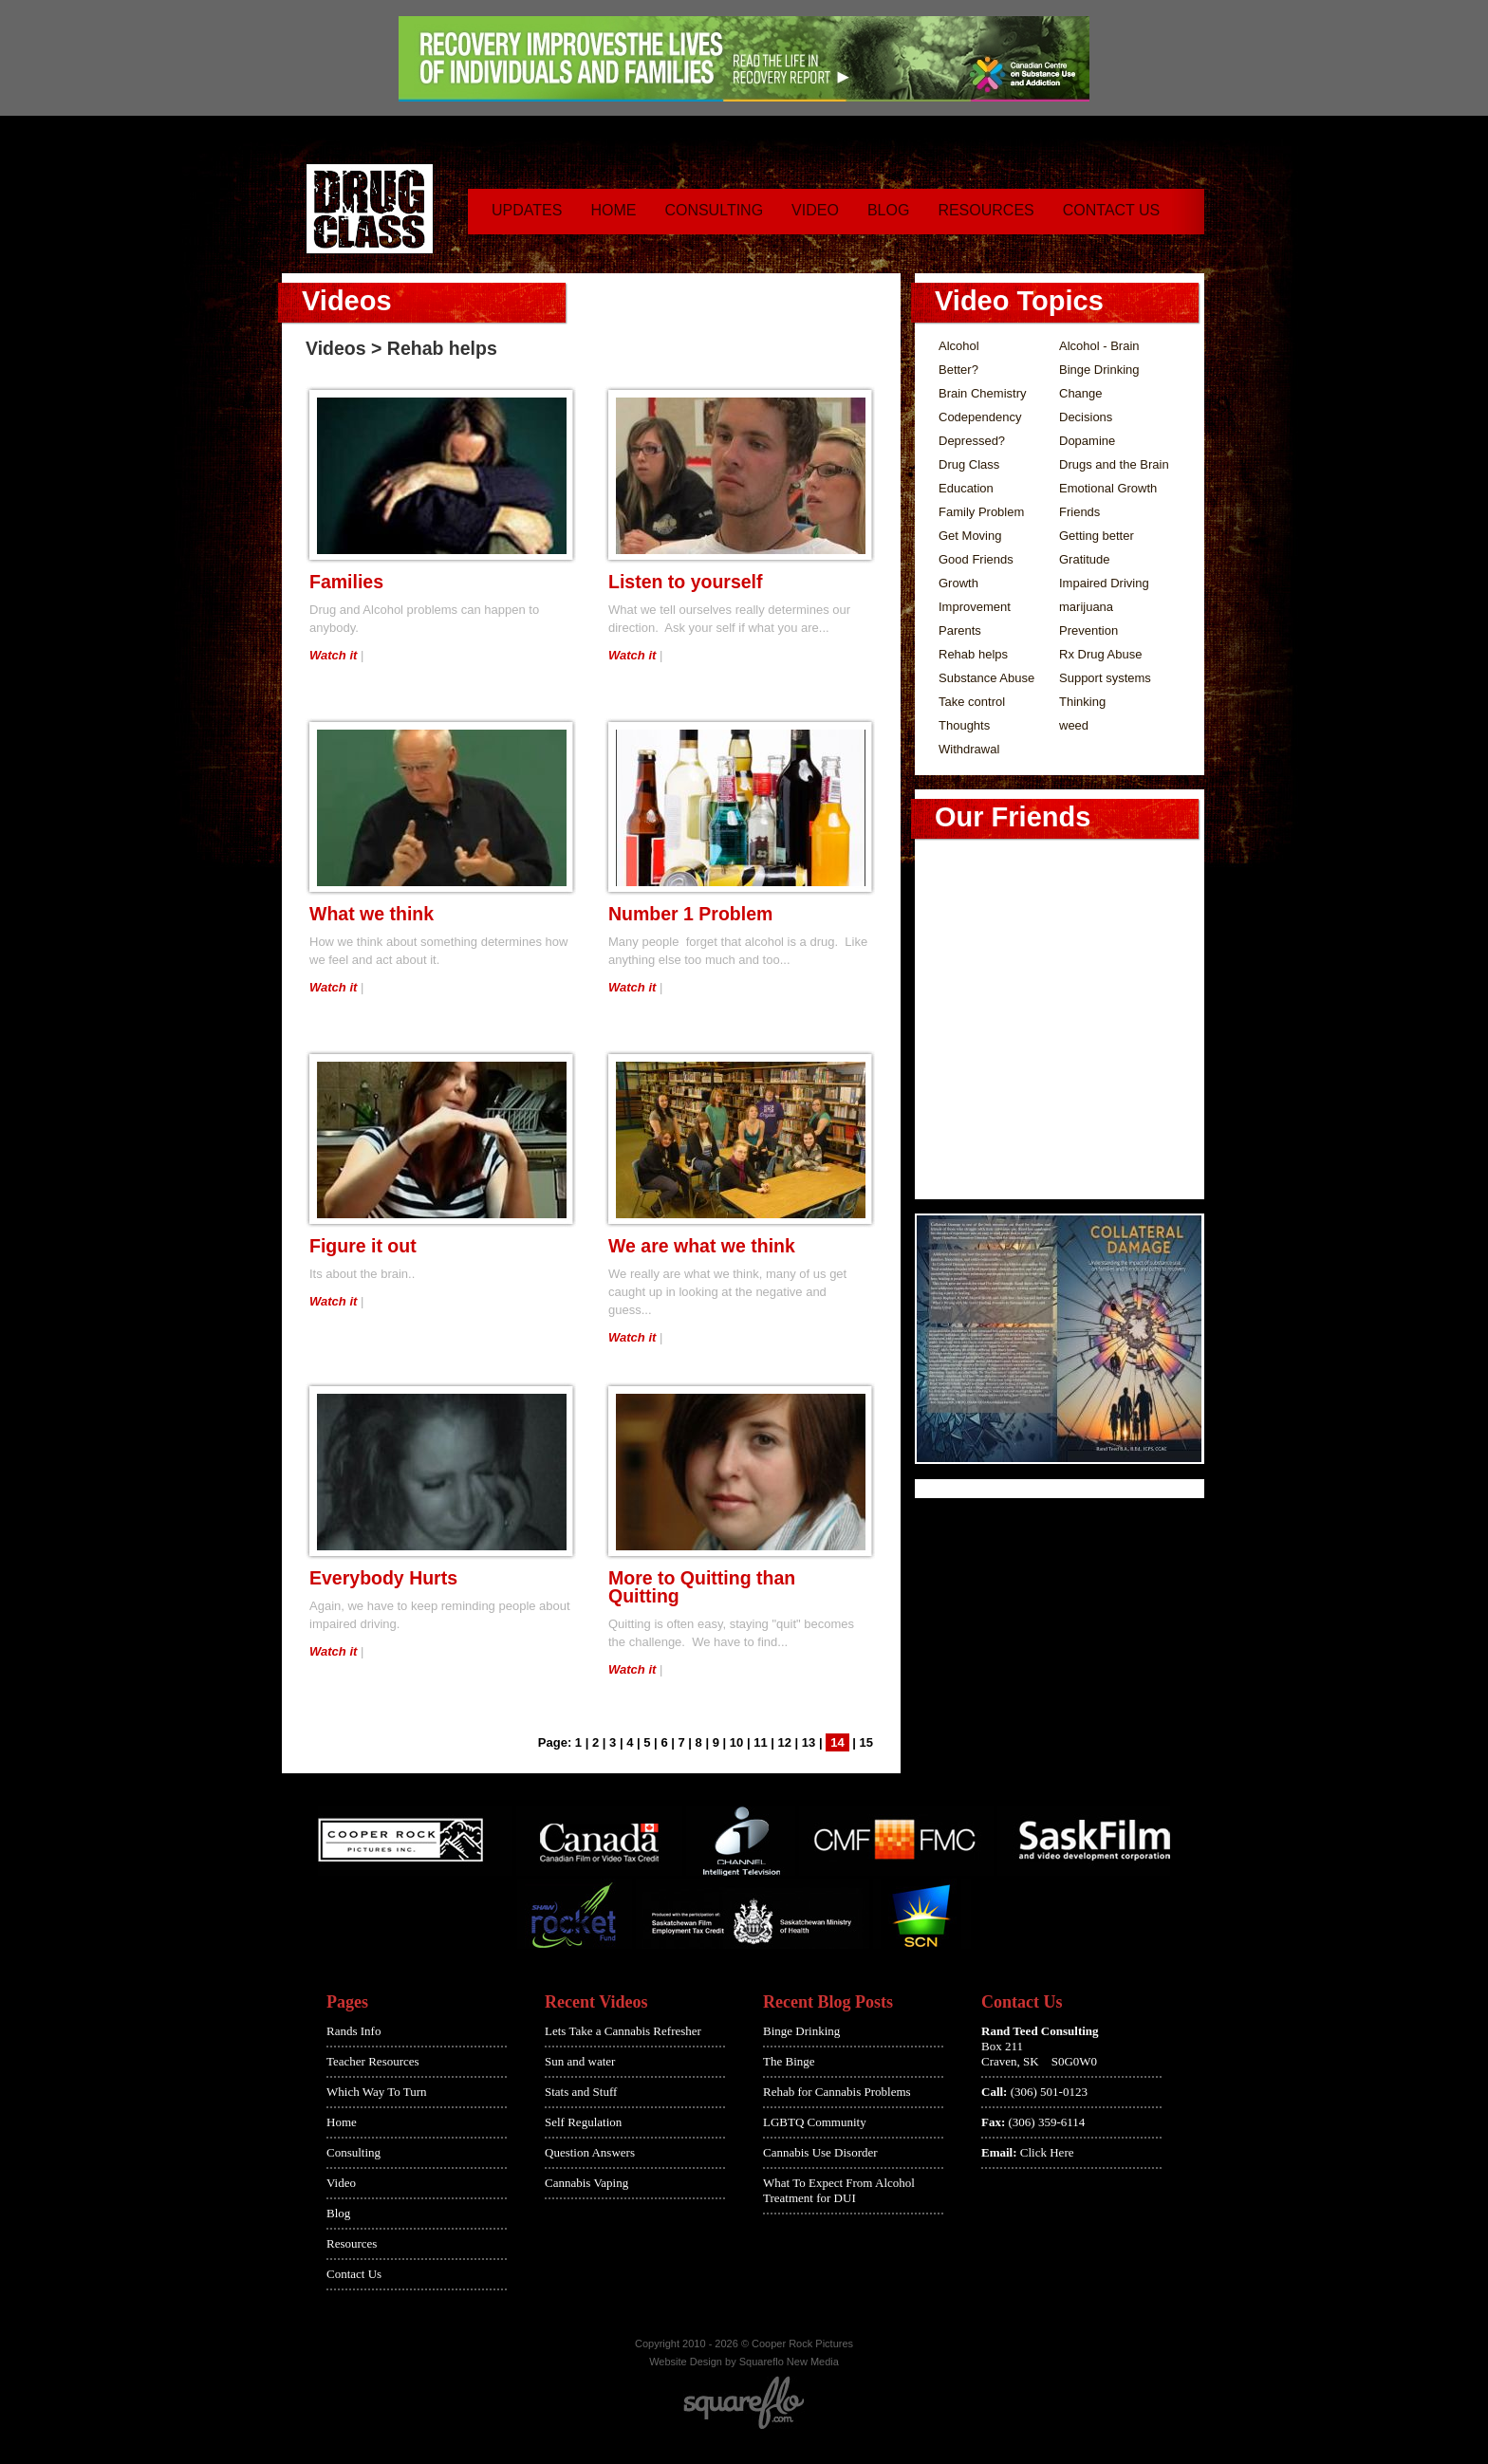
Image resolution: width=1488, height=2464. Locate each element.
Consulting (713, 210)
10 (736, 1742)
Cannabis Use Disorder (820, 2152)
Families (346, 581)
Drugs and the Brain (1114, 464)
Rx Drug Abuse (1100, 654)
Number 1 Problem (690, 913)
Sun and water (580, 2061)
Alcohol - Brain (1099, 346)
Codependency (980, 417)
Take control (972, 702)
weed (1073, 725)
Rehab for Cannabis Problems (837, 2091)
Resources (985, 210)
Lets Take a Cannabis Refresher (623, 2031)
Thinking (1082, 702)
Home (613, 210)
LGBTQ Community (814, 2122)
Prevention (1088, 630)
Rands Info (353, 2031)
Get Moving (970, 535)
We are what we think (701, 1245)
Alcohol (959, 346)
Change (1081, 393)
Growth (958, 583)
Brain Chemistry (982, 393)
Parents (960, 630)
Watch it (333, 655)
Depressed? (972, 441)
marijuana (1086, 607)
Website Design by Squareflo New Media (744, 2361)
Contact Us (1112, 210)
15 (866, 1742)
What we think (371, 913)
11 (760, 1742)
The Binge (789, 2061)
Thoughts (964, 725)
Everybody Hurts (383, 1577)
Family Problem (981, 512)
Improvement (975, 607)
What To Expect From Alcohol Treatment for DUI (839, 2190)
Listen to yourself (685, 581)
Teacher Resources (372, 2061)
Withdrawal (969, 749)
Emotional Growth (1108, 488)
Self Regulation (583, 2122)
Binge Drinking (1099, 369)
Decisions (1085, 417)
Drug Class (969, 464)
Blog (888, 210)
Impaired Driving (1104, 583)
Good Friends (976, 559)
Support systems (1105, 678)
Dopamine (1087, 441)
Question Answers (590, 2152)
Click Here (1047, 2152)
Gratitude (1084, 559)
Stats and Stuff (581, 2091)
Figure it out (363, 1245)
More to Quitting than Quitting (701, 1586)
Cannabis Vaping (586, 2183)
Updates (527, 210)
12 (784, 1742)
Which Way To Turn (376, 2091)
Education (966, 488)
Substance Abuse (986, 678)
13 (808, 1742)
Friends (1079, 512)
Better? (958, 369)
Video (815, 210)
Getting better (1096, 535)
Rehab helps (973, 654)
